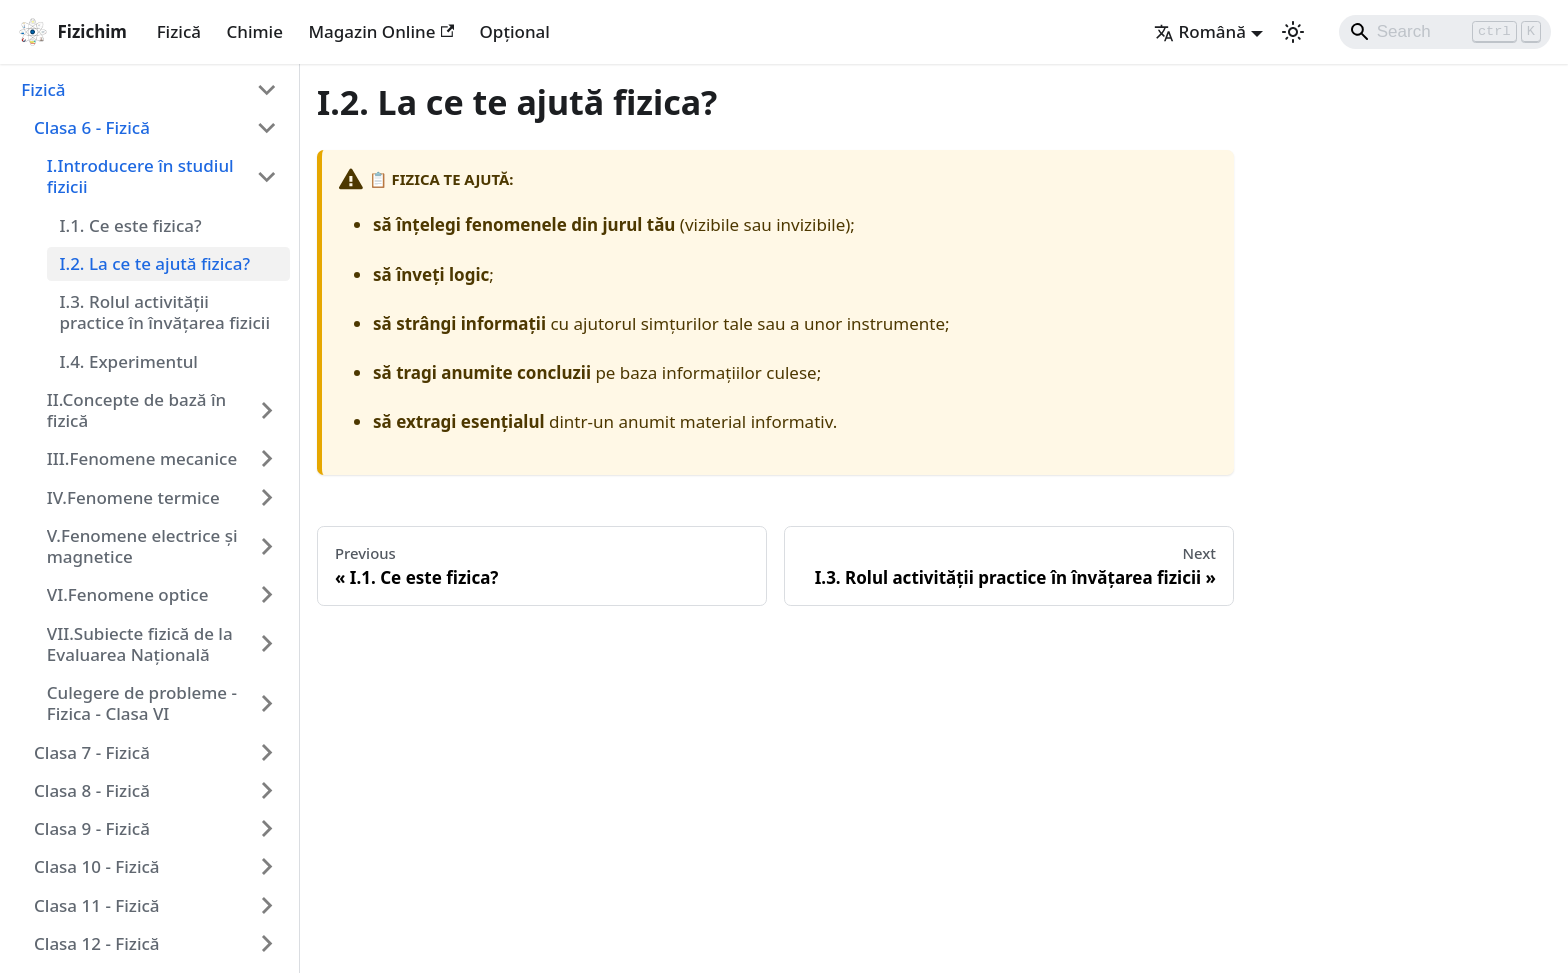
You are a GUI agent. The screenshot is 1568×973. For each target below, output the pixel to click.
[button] (150, 89)
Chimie (254, 31)
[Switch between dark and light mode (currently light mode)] (1293, 32)
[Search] (1445, 32)
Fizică (179, 31)
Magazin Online (381, 31)
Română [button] (1200, 31)
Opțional (515, 31)
